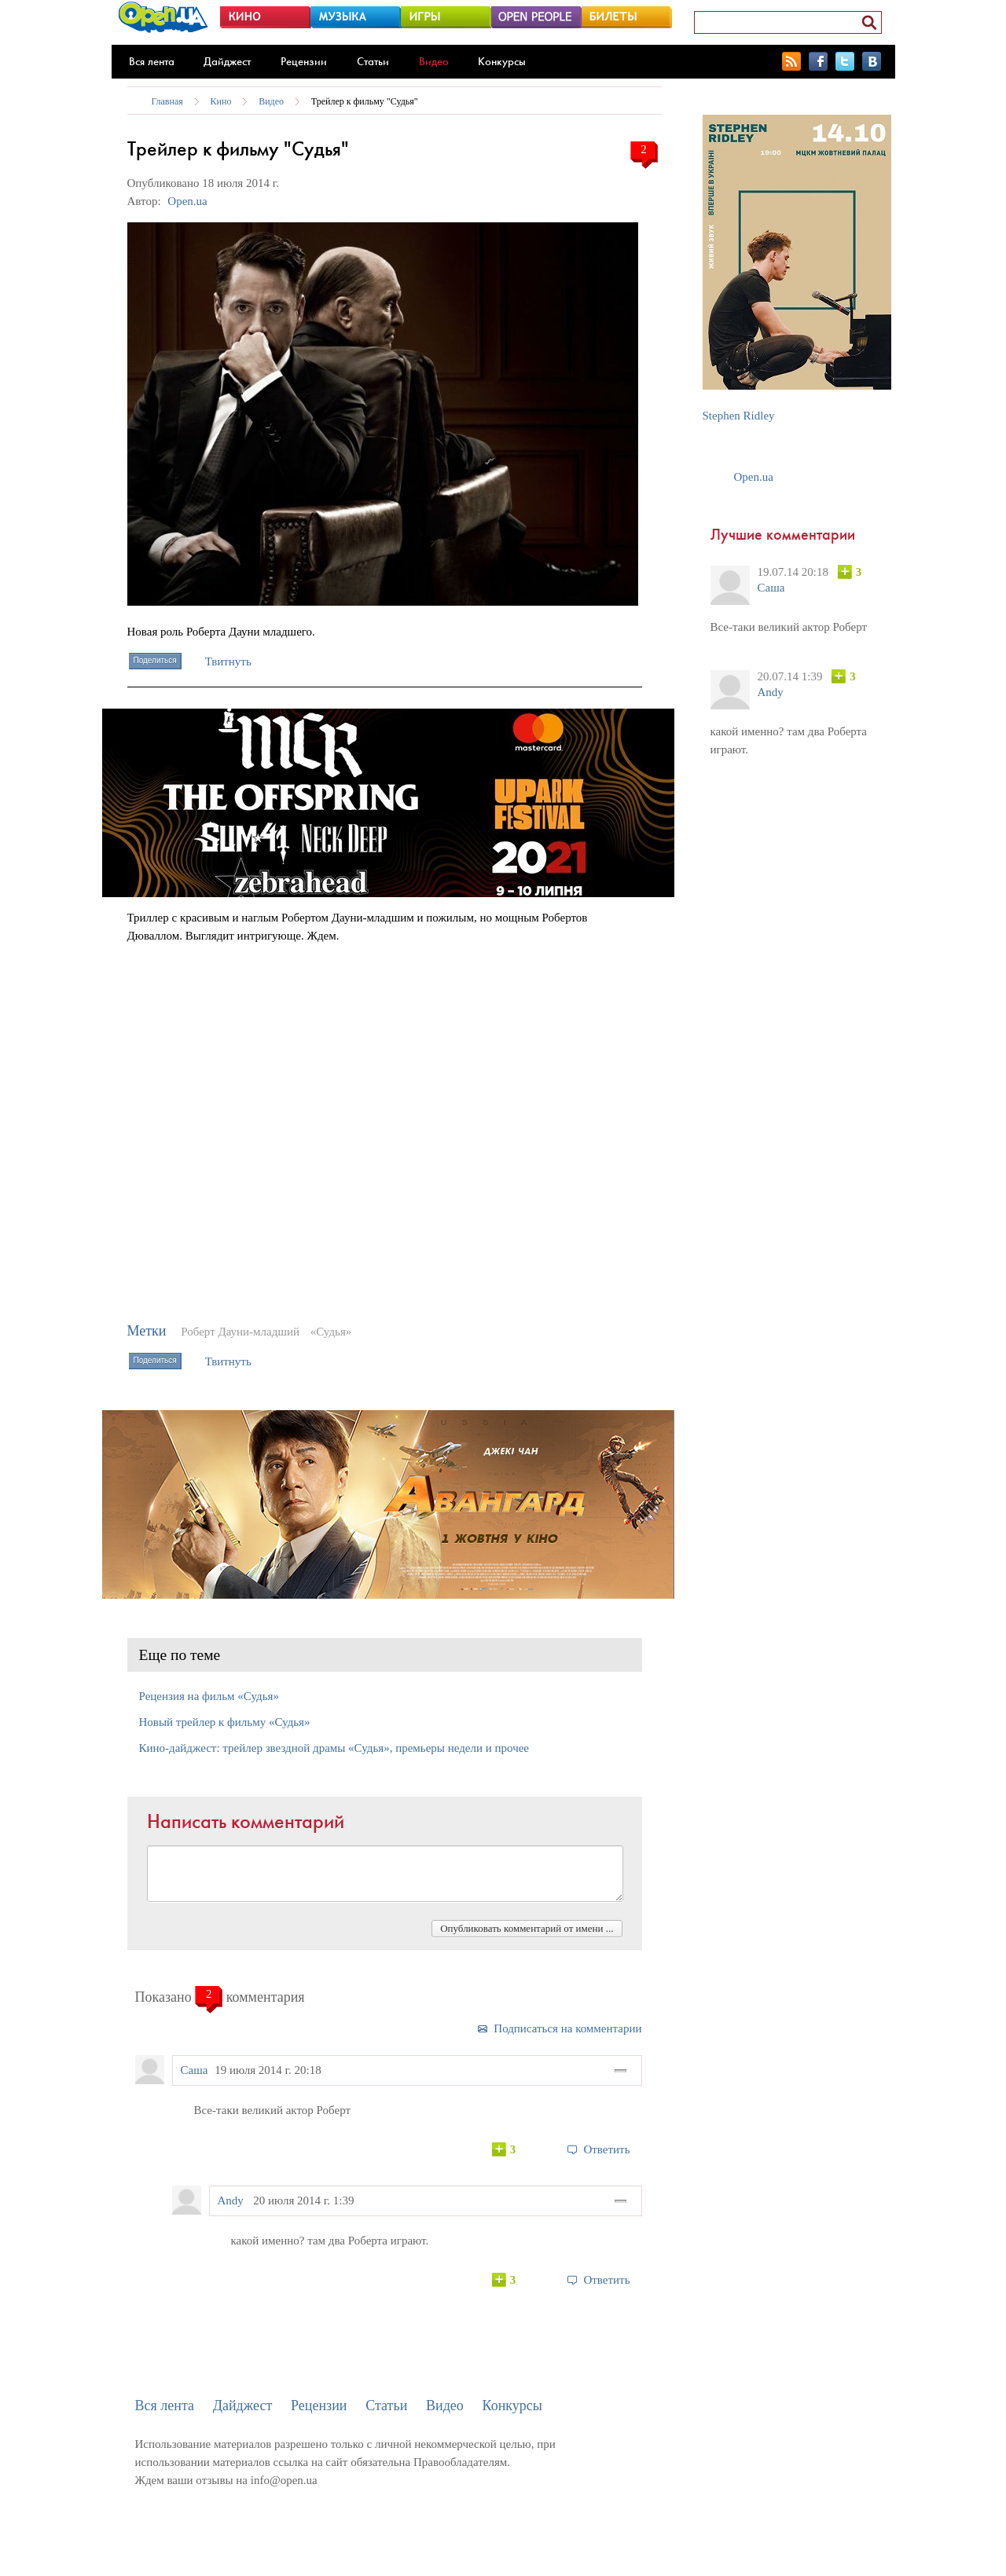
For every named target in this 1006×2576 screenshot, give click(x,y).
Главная (167, 101)
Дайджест (227, 61)
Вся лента (151, 61)
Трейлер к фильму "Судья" (364, 101)
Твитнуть (228, 661)
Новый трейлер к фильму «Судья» (224, 1722)
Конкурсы (502, 61)
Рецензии (304, 61)
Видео (434, 61)
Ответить (606, 2149)
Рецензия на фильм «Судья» (209, 1696)
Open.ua (187, 201)
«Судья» (331, 1331)
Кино (221, 101)
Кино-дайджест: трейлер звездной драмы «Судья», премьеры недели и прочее (334, 1748)
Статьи (373, 61)
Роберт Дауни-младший (240, 1331)
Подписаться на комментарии (567, 2028)
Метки (147, 1331)
